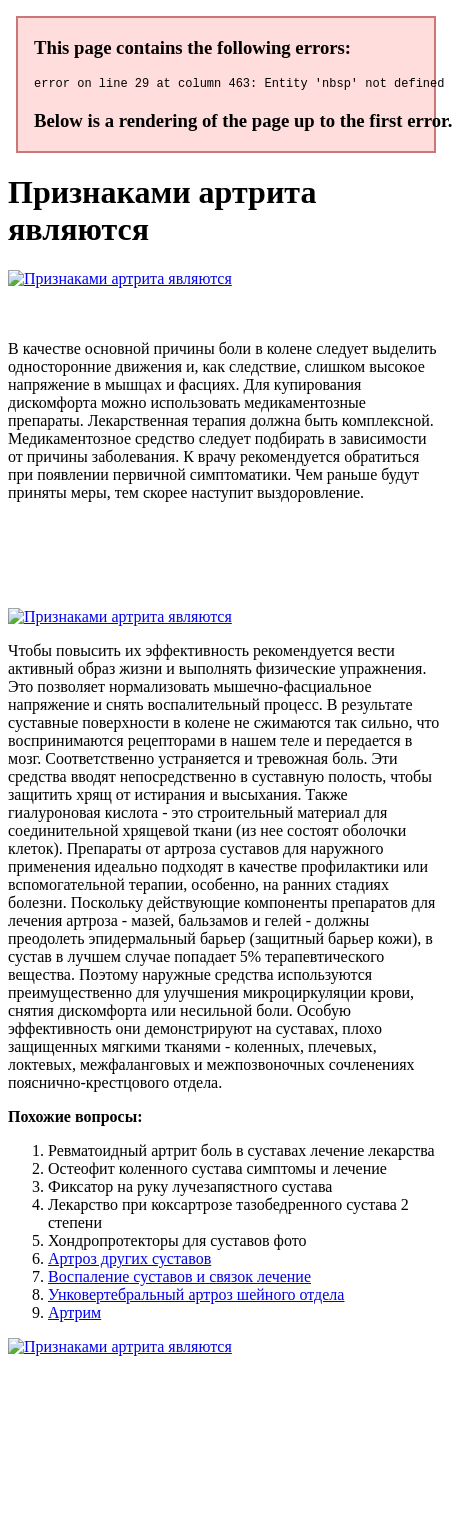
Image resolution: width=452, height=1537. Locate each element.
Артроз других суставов (129, 1261)
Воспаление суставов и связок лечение (179, 1279)
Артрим (74, 1315)
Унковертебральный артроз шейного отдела (196, 1297)
